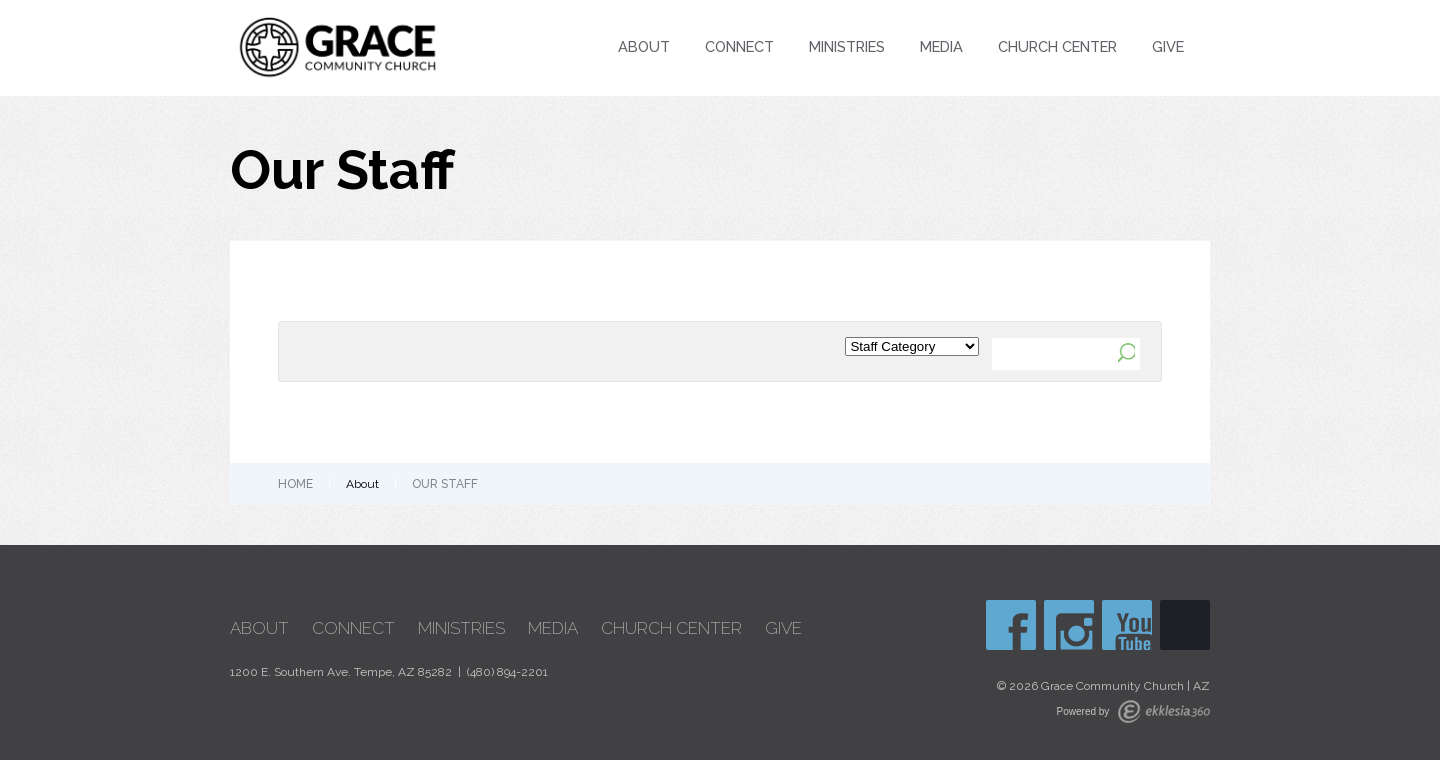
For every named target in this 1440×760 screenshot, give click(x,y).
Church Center (1057, 46)
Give (1168, 46)
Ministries (847, 46)
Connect (739, 46)
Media (941, 46)
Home (295, 484)
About (644, 46)
